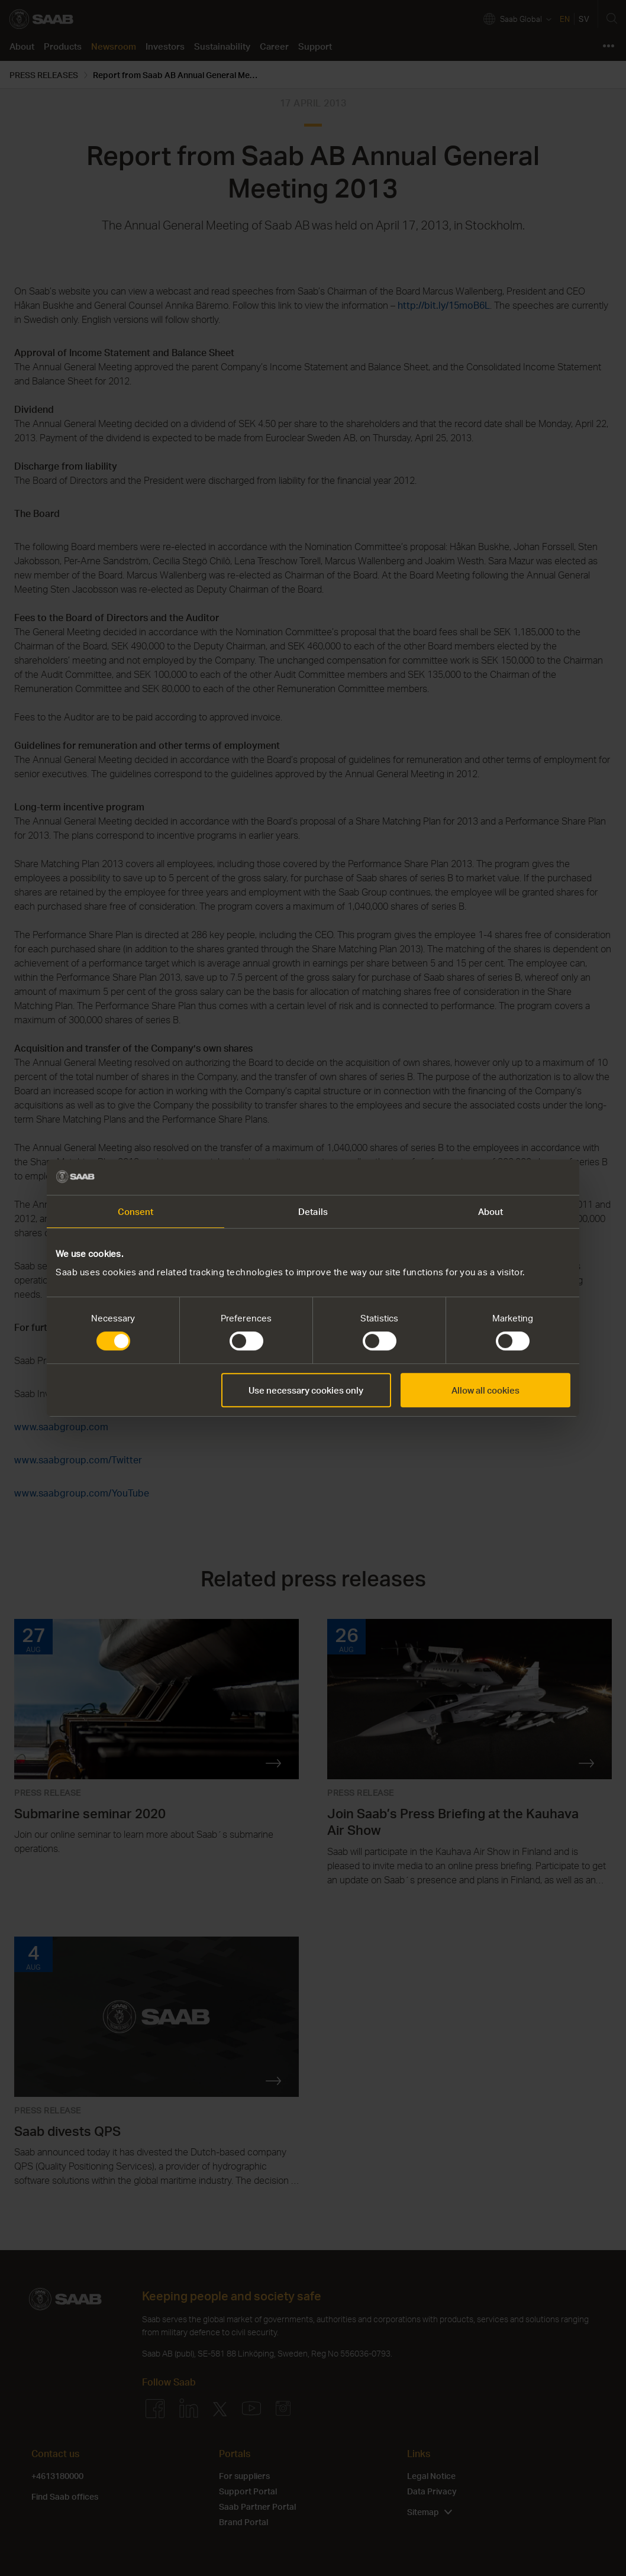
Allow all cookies (485, 1390)
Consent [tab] (136, 1211)
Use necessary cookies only (306, 1390)
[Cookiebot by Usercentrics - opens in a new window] (518, 1177)
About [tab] (491, 1211)
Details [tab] (313, 1211)
